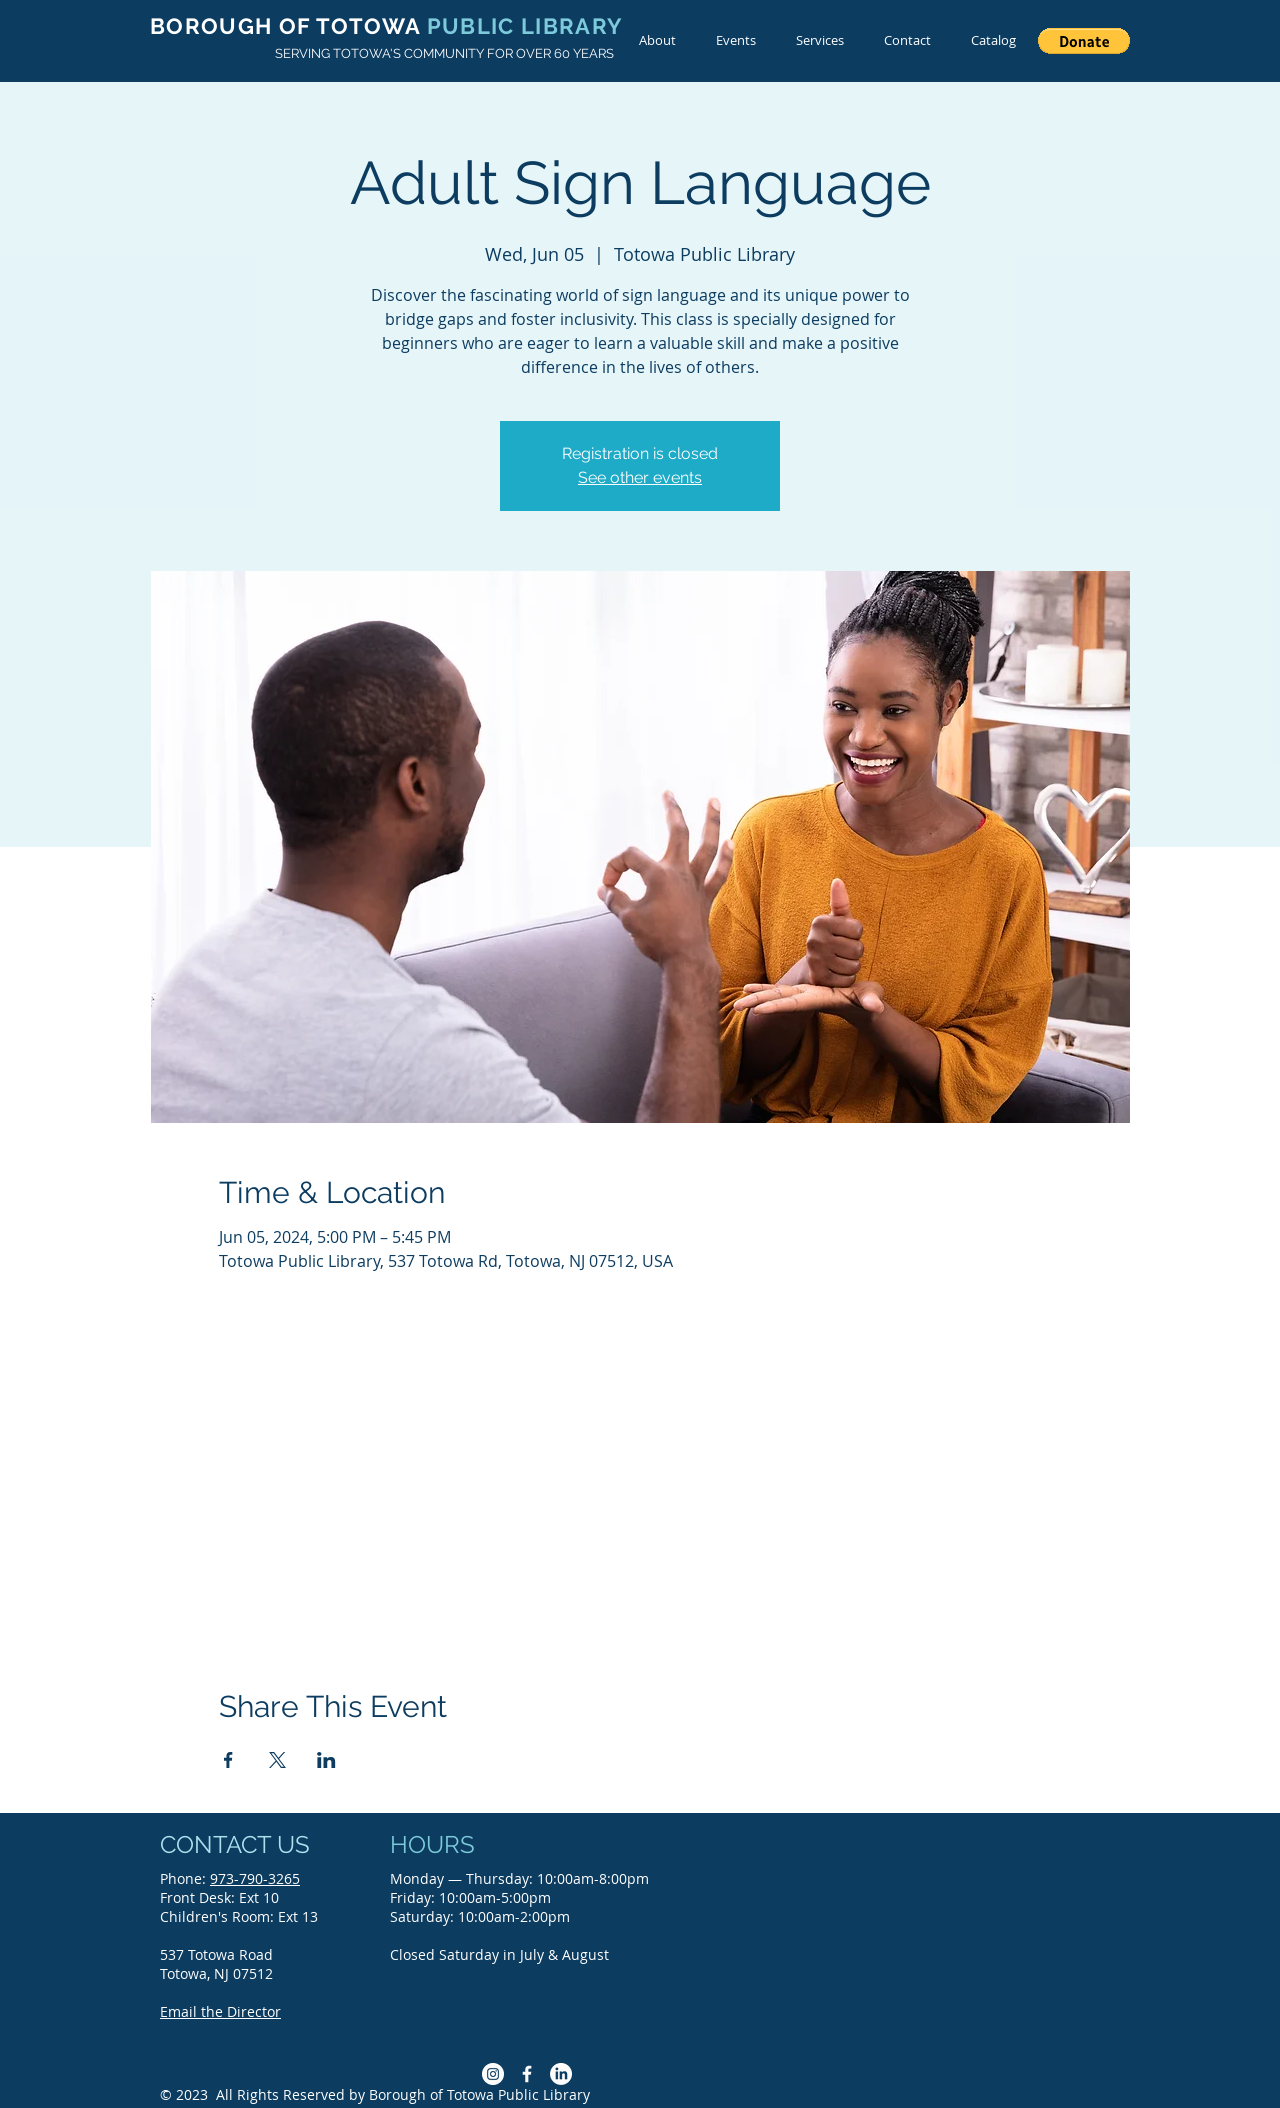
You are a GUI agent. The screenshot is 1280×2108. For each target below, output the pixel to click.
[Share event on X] (277, 1760)
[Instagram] (493, 2074)
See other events (640, 477)
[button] (1084, 41)
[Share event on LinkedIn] (326, 1760)
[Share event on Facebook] (228, 1760)
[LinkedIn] (561, 2074)
